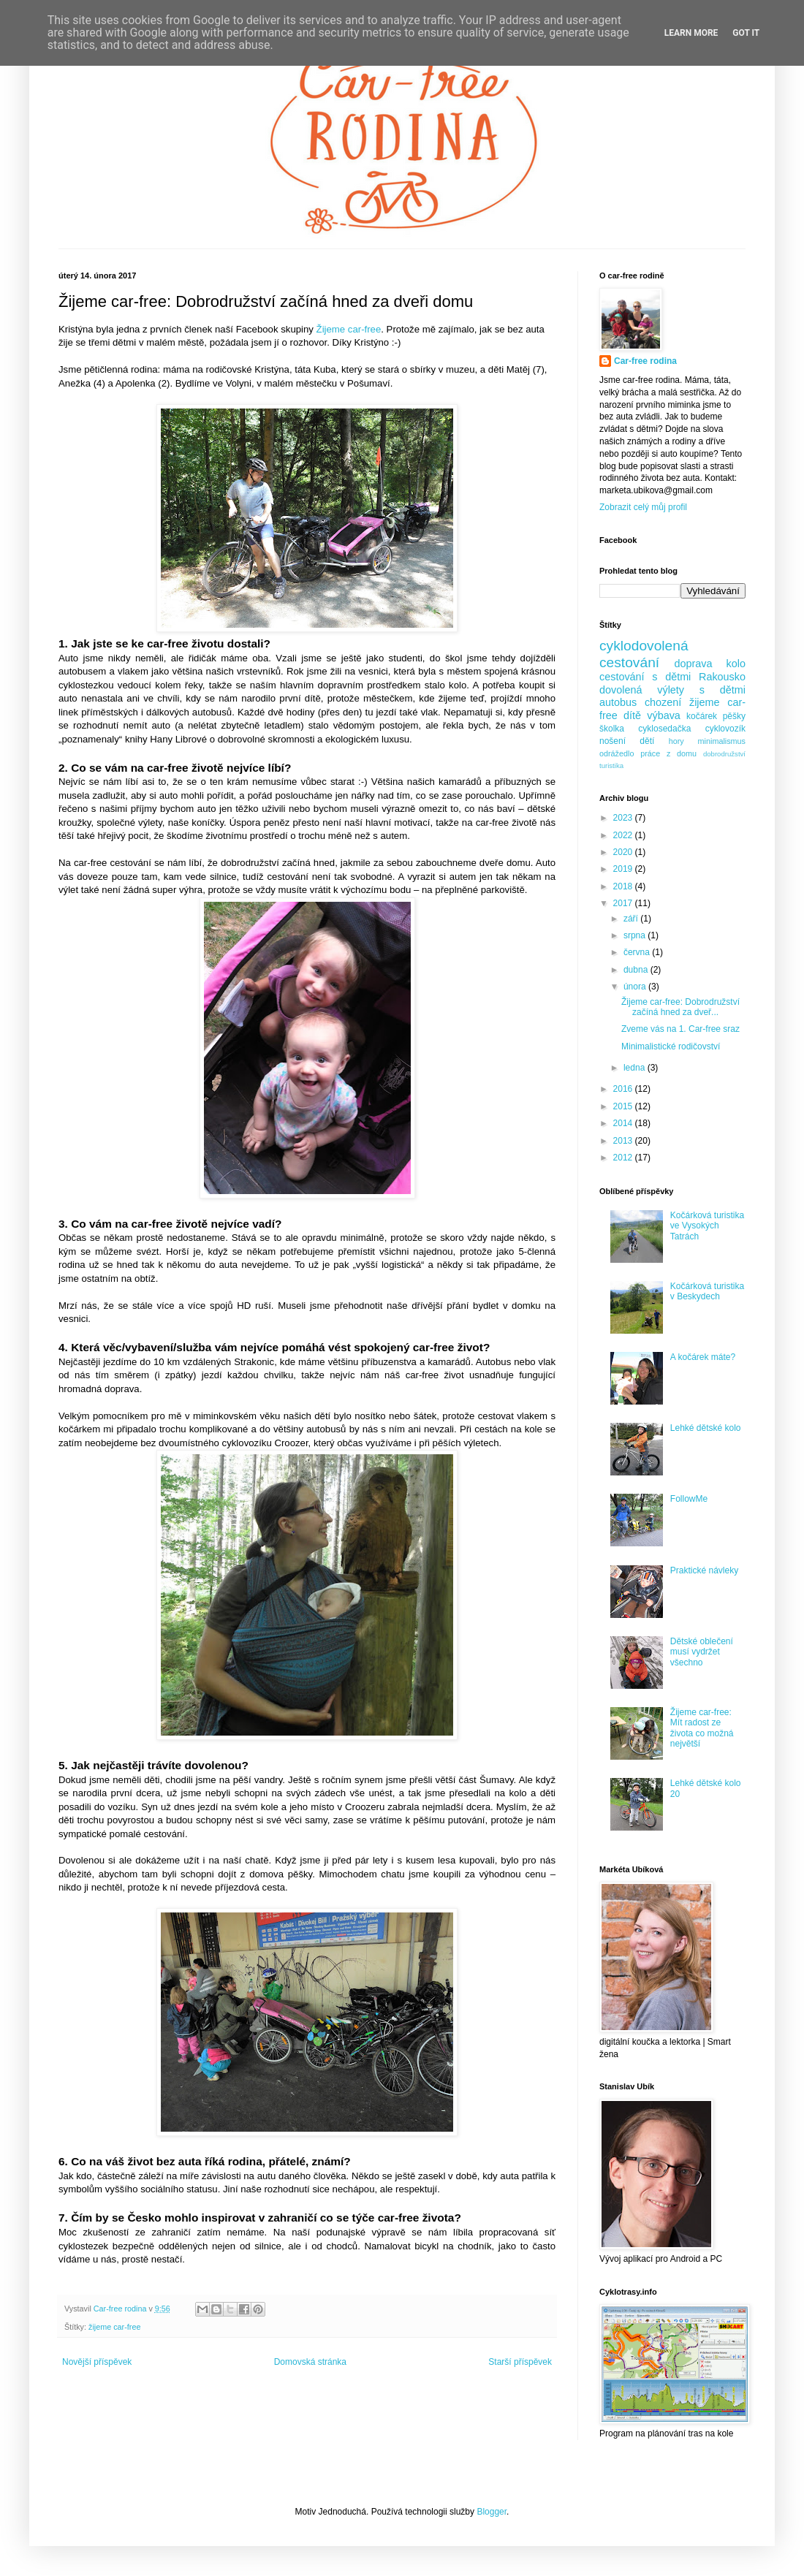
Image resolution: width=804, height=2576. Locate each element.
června (637, 952)
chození (663, 702)
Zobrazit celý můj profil (643, 507)
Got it (745, 33)
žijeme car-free (114, 2326)
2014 (624, 1123)
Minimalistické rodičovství (670, 1046)
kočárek (701, 716)
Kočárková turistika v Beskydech (707, 1291)
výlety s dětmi (701, 690)
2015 (624, 1106)
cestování (629, 662)
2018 (624, 886)
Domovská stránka (310, 2362)
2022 (624, 835)
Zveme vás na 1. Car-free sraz (680, 1029)
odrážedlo (616, 753)
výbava (663, 715)
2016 (624, 1089)
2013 (624, 1141)
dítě (632, 715)
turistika (611, 765)
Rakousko (722, 677)
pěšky (734, 716)
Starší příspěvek (520, 2362)
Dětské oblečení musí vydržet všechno (701, 1652)
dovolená (620, 690)
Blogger (492, 2512)
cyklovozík (725, 728)
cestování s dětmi (645, 677)
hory (676, 741)
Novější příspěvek (97, 2362)
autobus (618, 702)
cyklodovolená (644, 645)
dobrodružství (724, 754)
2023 (624, 818)
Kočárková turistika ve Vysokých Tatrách (707, 1226)
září (631, 918)
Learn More (691, 33)
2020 (624, 852)
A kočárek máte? (702, 1357)
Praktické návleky (704, 1570)
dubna (637, 970)
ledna (635, 1068)
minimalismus (722, 741)
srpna (635, 935)
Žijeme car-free (349, 329)
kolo (736, 663)
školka (611, 728)
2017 (624, 903)
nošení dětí (626, 741)
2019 (624, 869)
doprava (694, 663)
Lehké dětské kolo (705, 1428)
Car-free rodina (645, 361)
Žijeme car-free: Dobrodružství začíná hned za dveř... (680, 1007)
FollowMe (689, 1499)
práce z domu (668, 753)
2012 (624, 1157)
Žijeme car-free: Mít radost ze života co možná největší (702, 1728)
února (635, 986)
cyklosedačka (664, 728)
